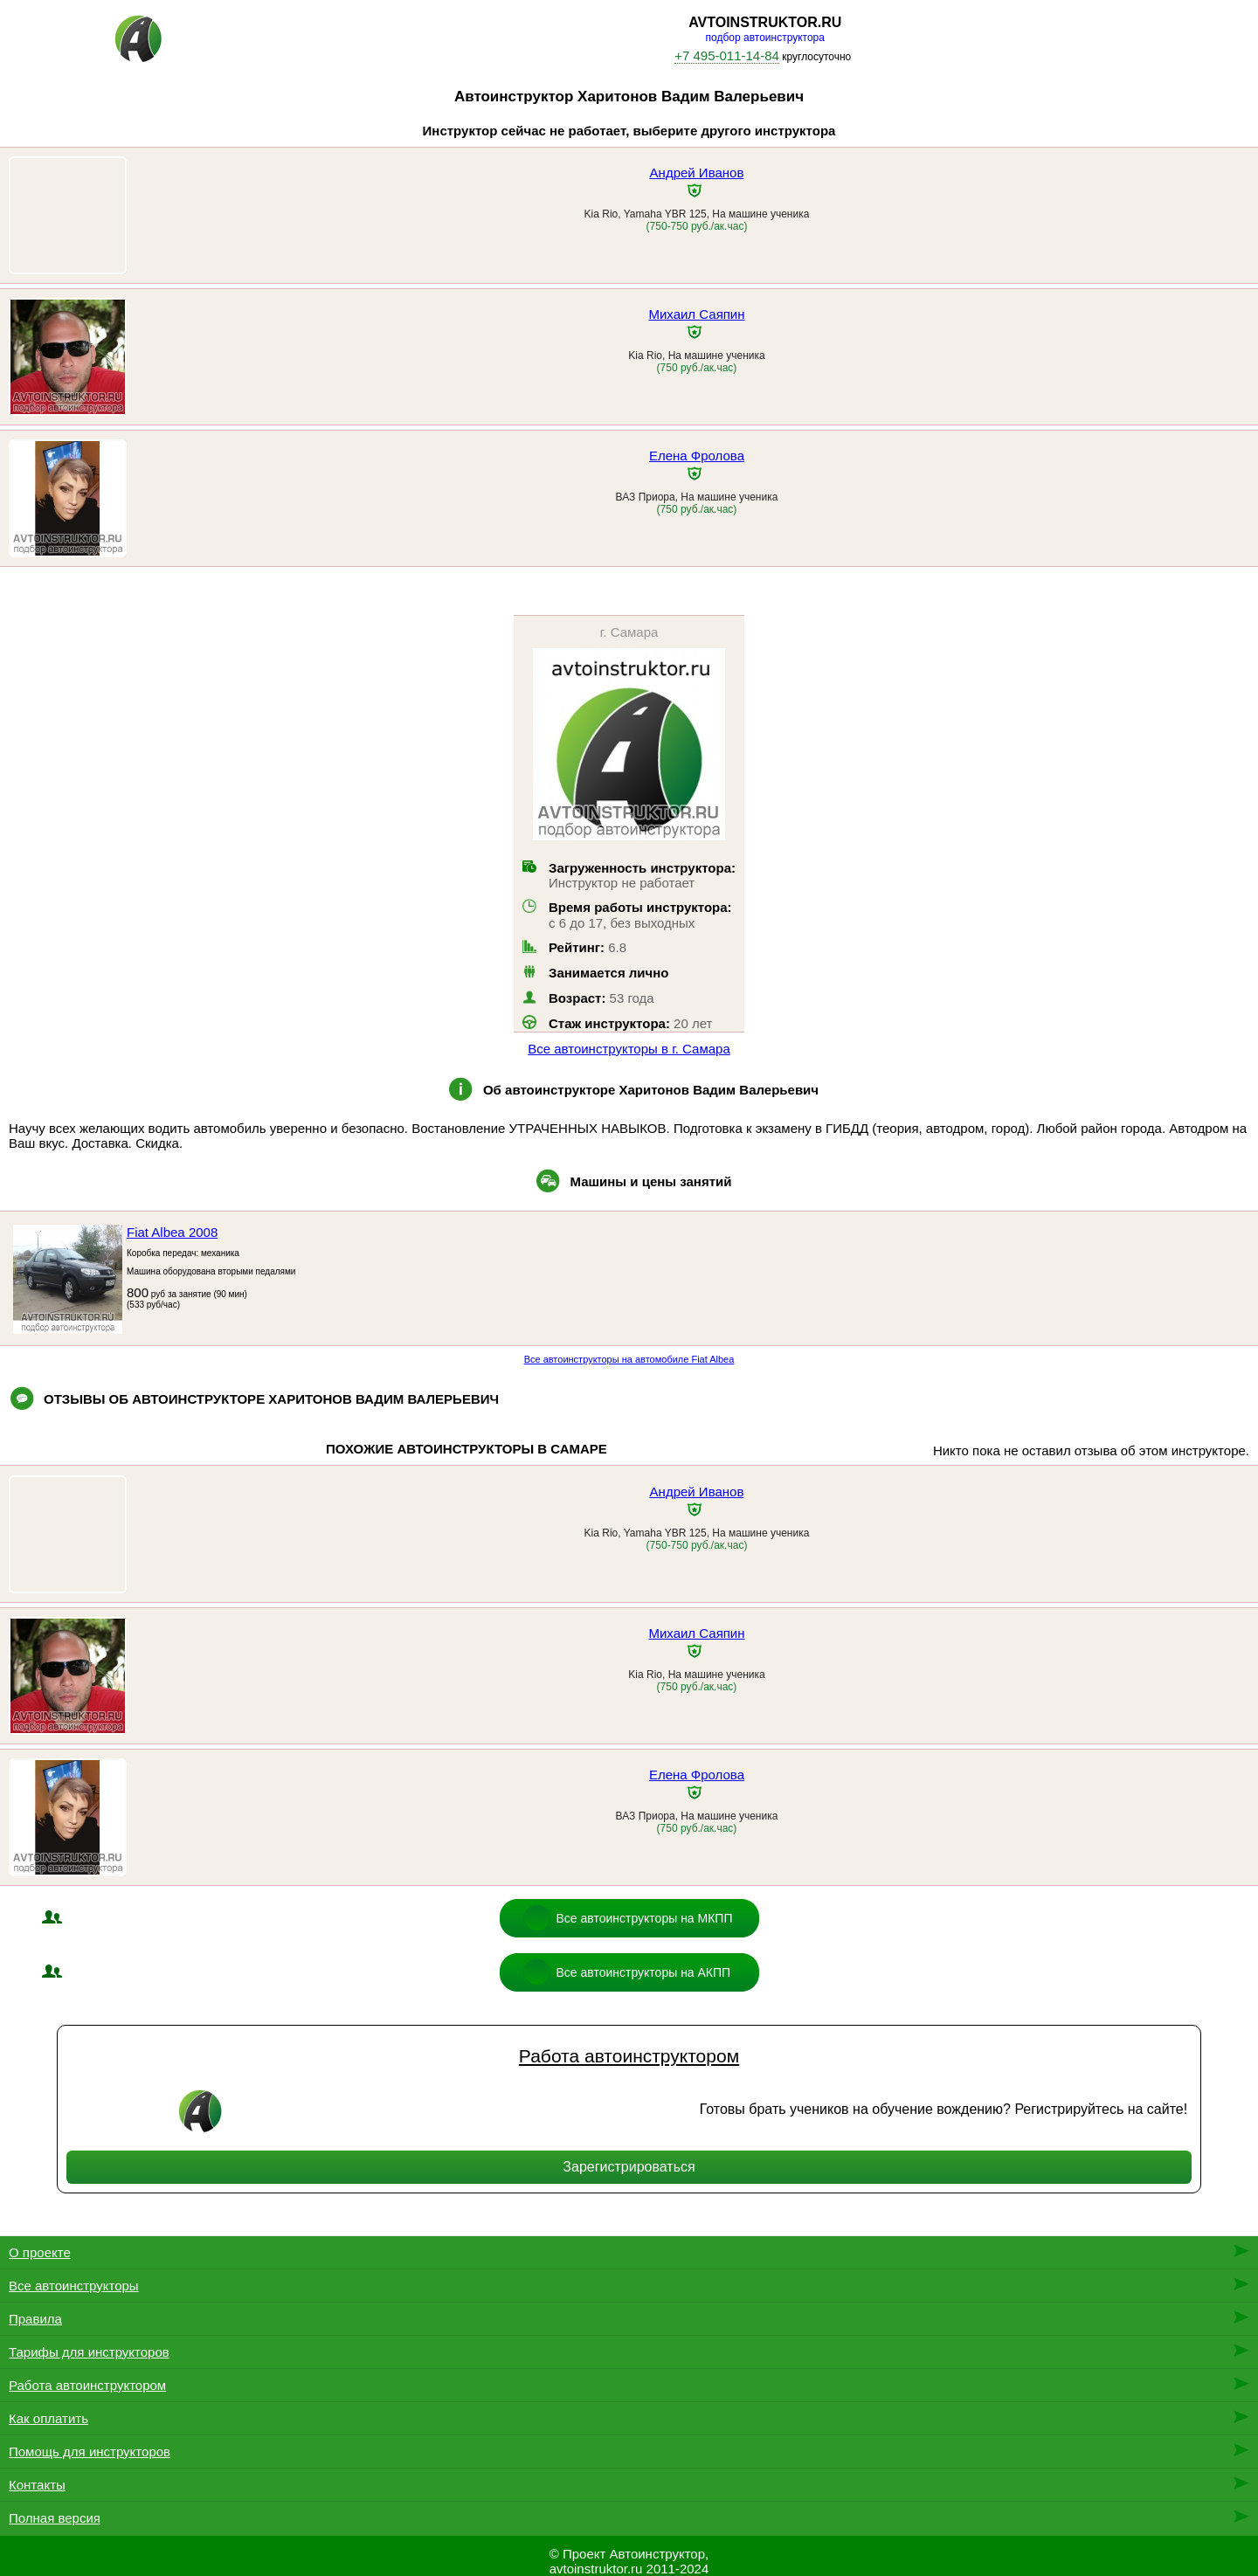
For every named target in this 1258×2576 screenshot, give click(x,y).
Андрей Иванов (697, 172)
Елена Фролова (696, 455)
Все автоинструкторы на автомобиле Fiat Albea (629, 1359)
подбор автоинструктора (765, 37)
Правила (35, 2318)
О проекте (40, 2252)
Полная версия (54, 2517)
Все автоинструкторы (74, 2285)
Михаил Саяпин (696, 314)
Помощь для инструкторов (89, 2451)
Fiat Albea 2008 (172, 1232)
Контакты (37, 2484)
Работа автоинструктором (629, 2056)
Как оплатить (48, 2418)
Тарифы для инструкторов (89, 2352)
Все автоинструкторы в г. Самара (629, 1048)
